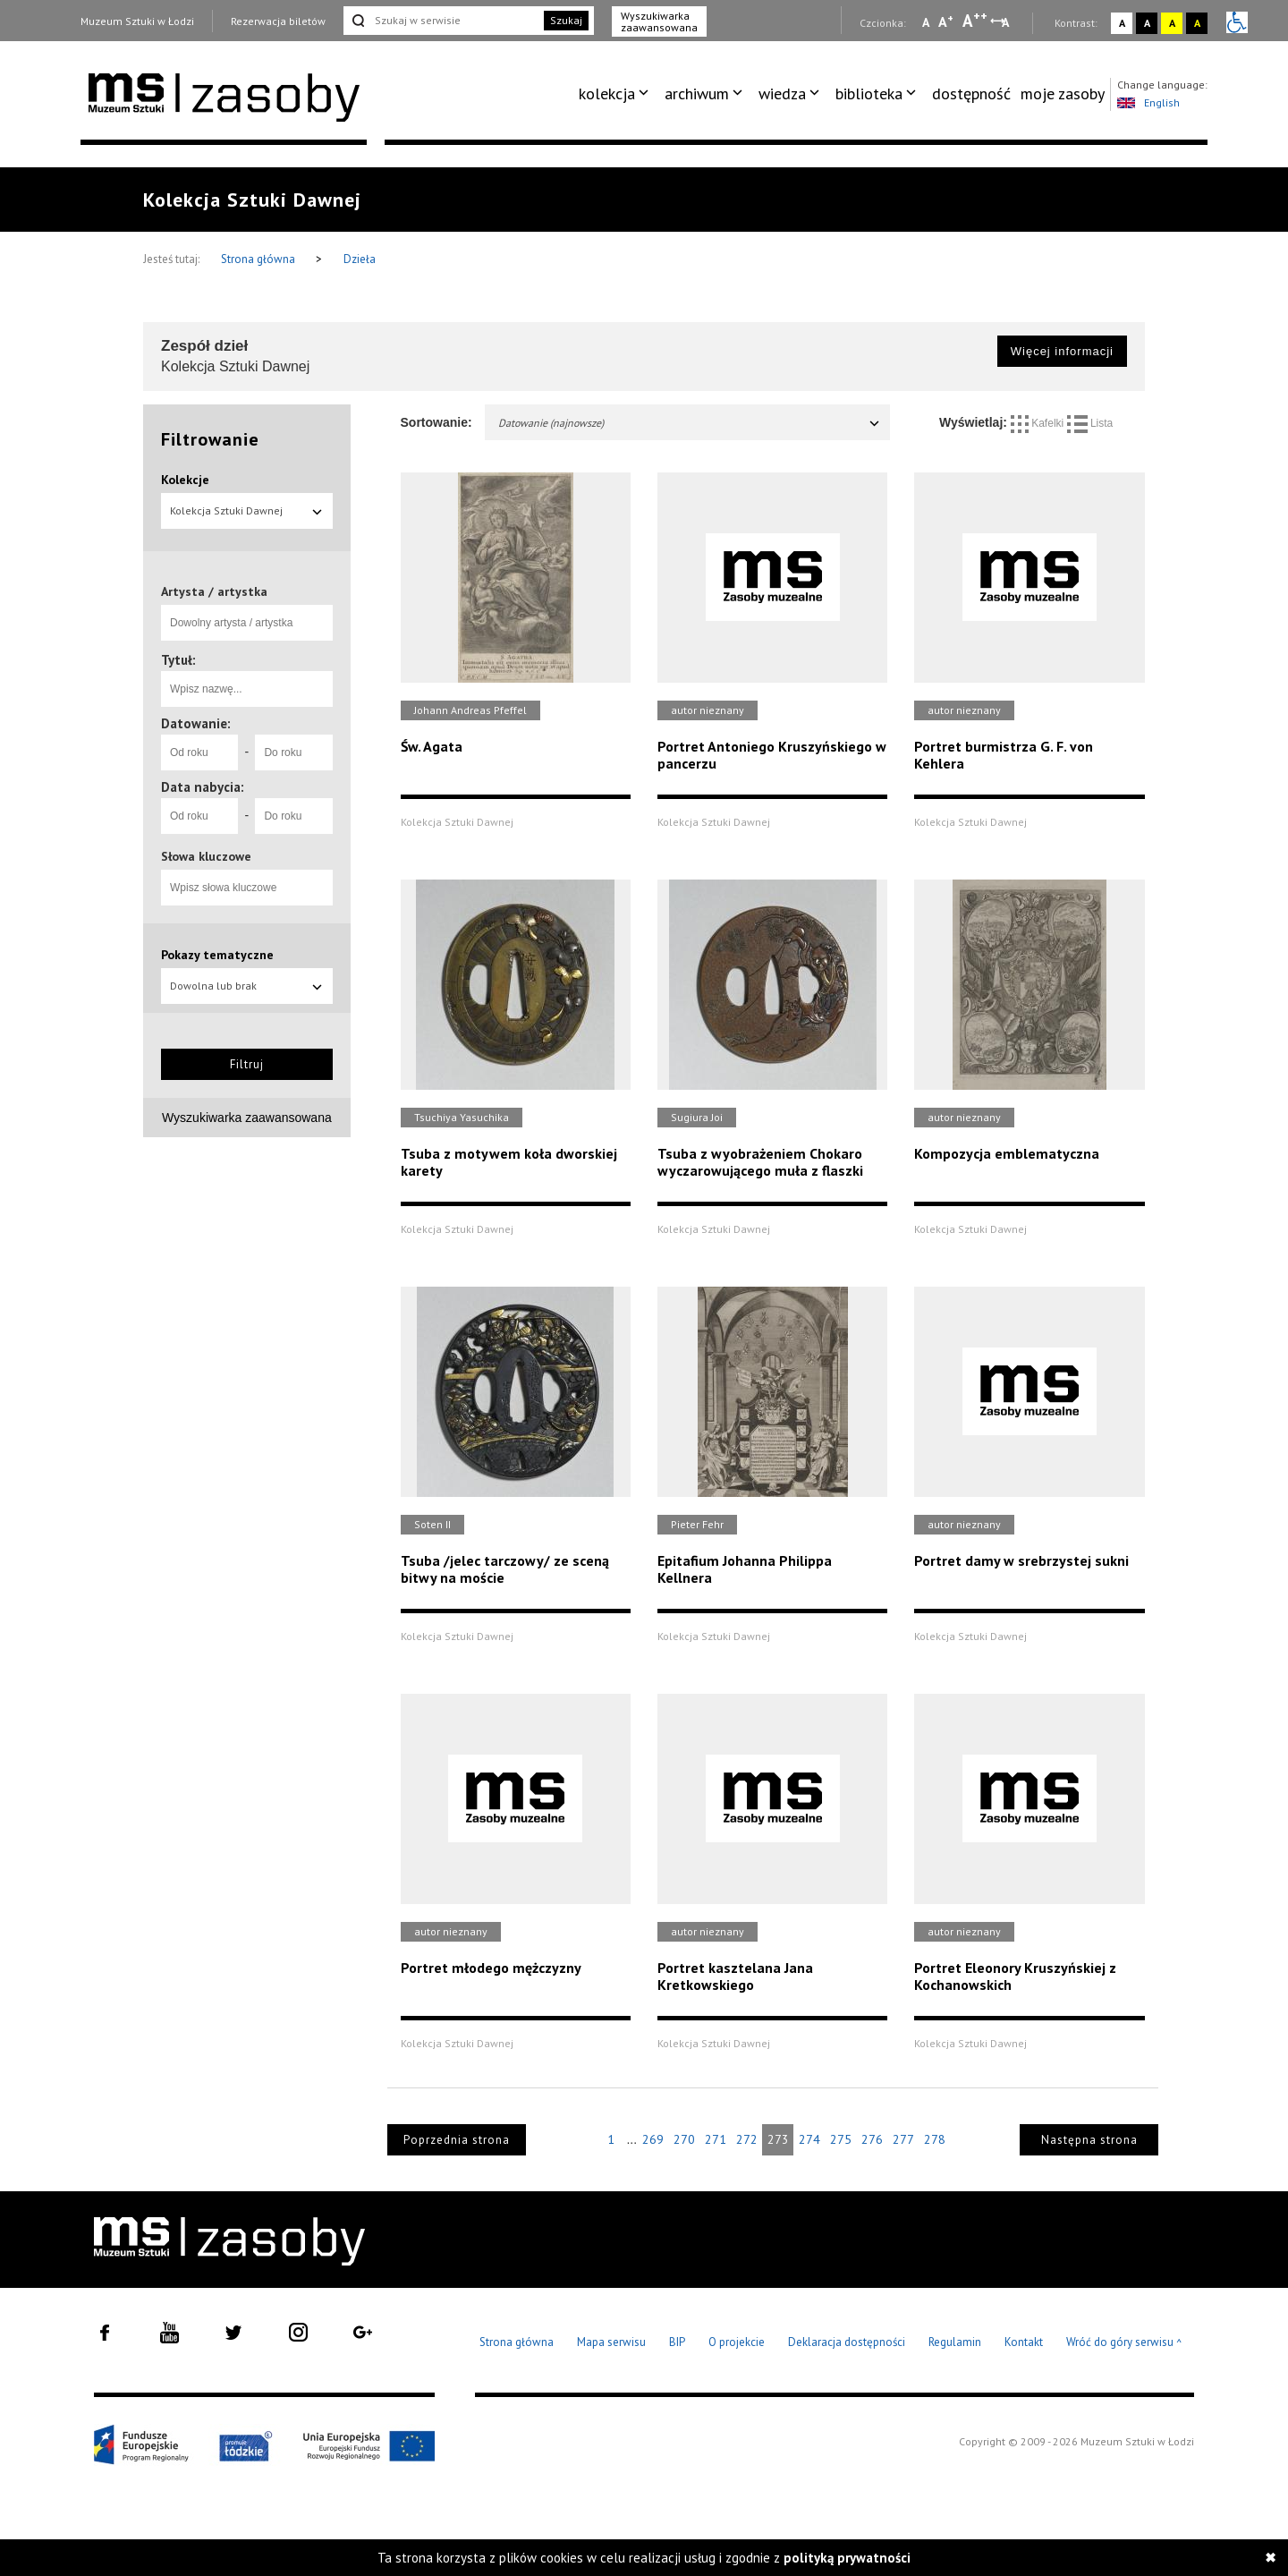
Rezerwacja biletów (278, 21)
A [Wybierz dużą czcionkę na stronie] (974, 20)
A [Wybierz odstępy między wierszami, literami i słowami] (1007, 22)
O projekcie (736, 2342)
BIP (677, 2342)
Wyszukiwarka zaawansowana (659, 21)
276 (872, 2139)
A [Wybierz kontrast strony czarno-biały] (1147, 23)
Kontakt (1023, 2342)
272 (747, 2139)
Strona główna (259, 259)
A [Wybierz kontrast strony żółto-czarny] (1172, 23)
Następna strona (1089, 2139)
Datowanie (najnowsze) (690, 422)
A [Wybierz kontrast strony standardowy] (1122, 23)
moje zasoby (1063, 93)
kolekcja (607, 93)
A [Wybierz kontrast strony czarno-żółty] (1197, 23)
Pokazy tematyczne (217, 955)
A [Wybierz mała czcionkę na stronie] (925, 22)
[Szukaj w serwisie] (441, 20)
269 (653, 2139)
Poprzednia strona (456, 2139)
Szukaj (566, 20)
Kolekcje (185, 480)
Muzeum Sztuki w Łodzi (137, 21)
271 (715, 2139)
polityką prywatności (847, 2557)
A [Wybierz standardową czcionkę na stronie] (945, 21)
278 (934, 2139)
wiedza (782, 93)
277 (903, 2139)
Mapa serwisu (611, 2342)
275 (841, 2139)
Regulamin (954, 2342)
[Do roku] (293, 752)
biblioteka (868, 93)
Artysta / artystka (214, 591)
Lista (1090, 423)
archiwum (697, 93)
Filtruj (247, 1064)
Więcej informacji (1062, 351)
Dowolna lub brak (247, 985)
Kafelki (1039, 423)
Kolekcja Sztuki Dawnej (247, 510)
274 (809, 2139)
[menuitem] (617, 94)
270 (684, 2139)
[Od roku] (199, 752)
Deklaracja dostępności (846, 2342)
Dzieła (359, 259)
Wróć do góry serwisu (1124, 2342)
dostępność (971, 93)
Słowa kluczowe (206, 856)
